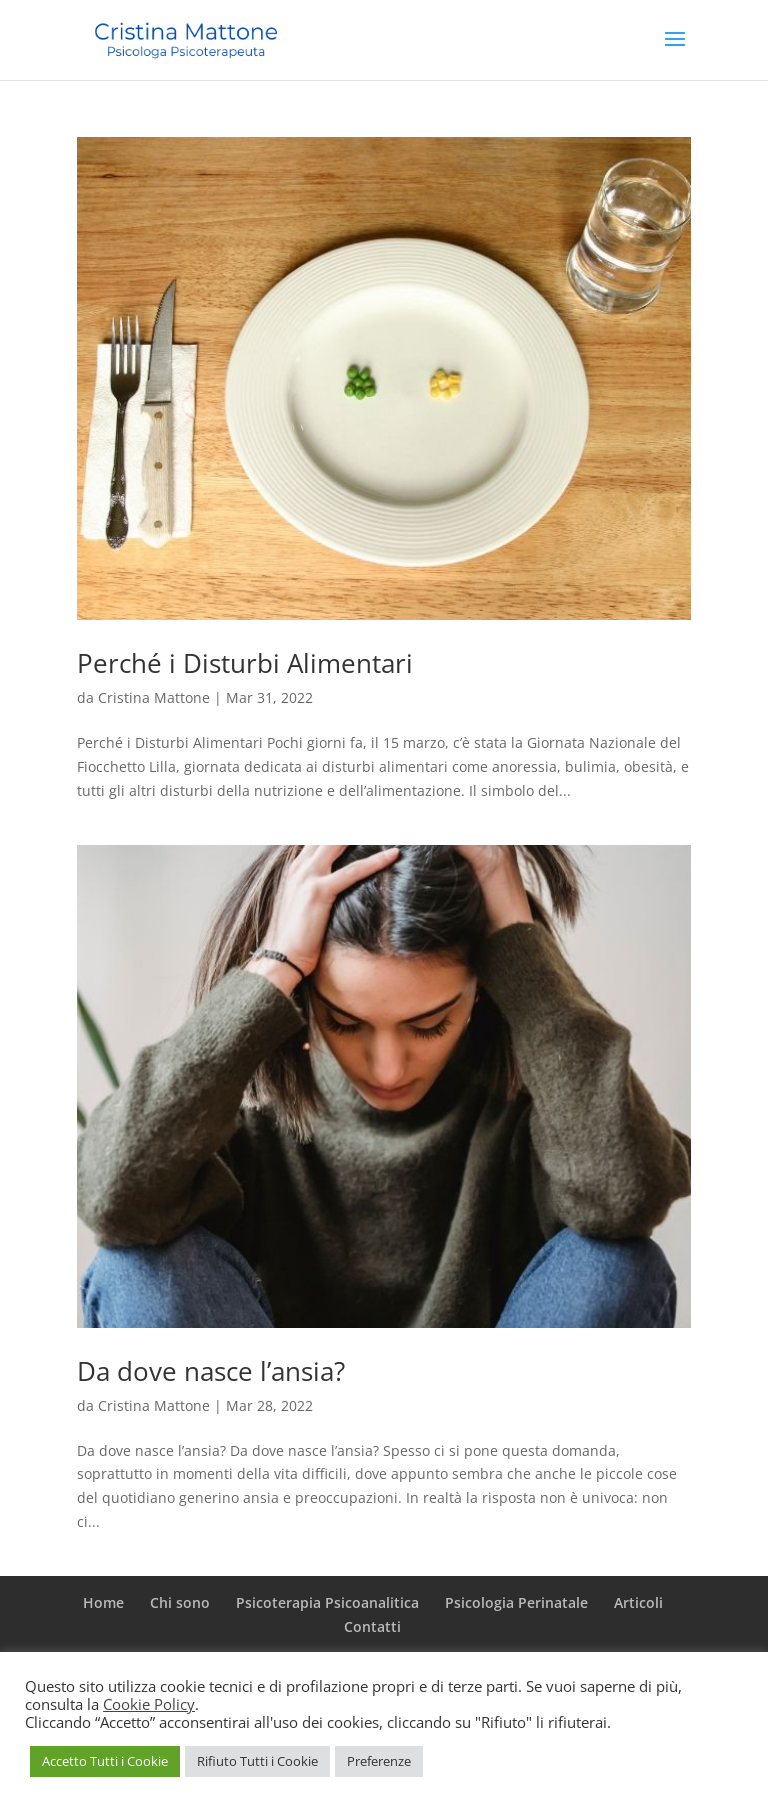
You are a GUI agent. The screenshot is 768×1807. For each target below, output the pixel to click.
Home (103, 1602)
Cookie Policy (149, 1704)
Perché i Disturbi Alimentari (245, 663)
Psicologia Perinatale (516, 1602)
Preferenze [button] (379, 1761)
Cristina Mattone (154, 697)
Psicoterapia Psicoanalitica (327, 1602)
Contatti (372, 1626)
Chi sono (180, 1602)
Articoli (638, 1602)
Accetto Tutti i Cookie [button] (105, 1761)
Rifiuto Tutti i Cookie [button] (257, 1761)
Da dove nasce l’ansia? (211, 1371)
